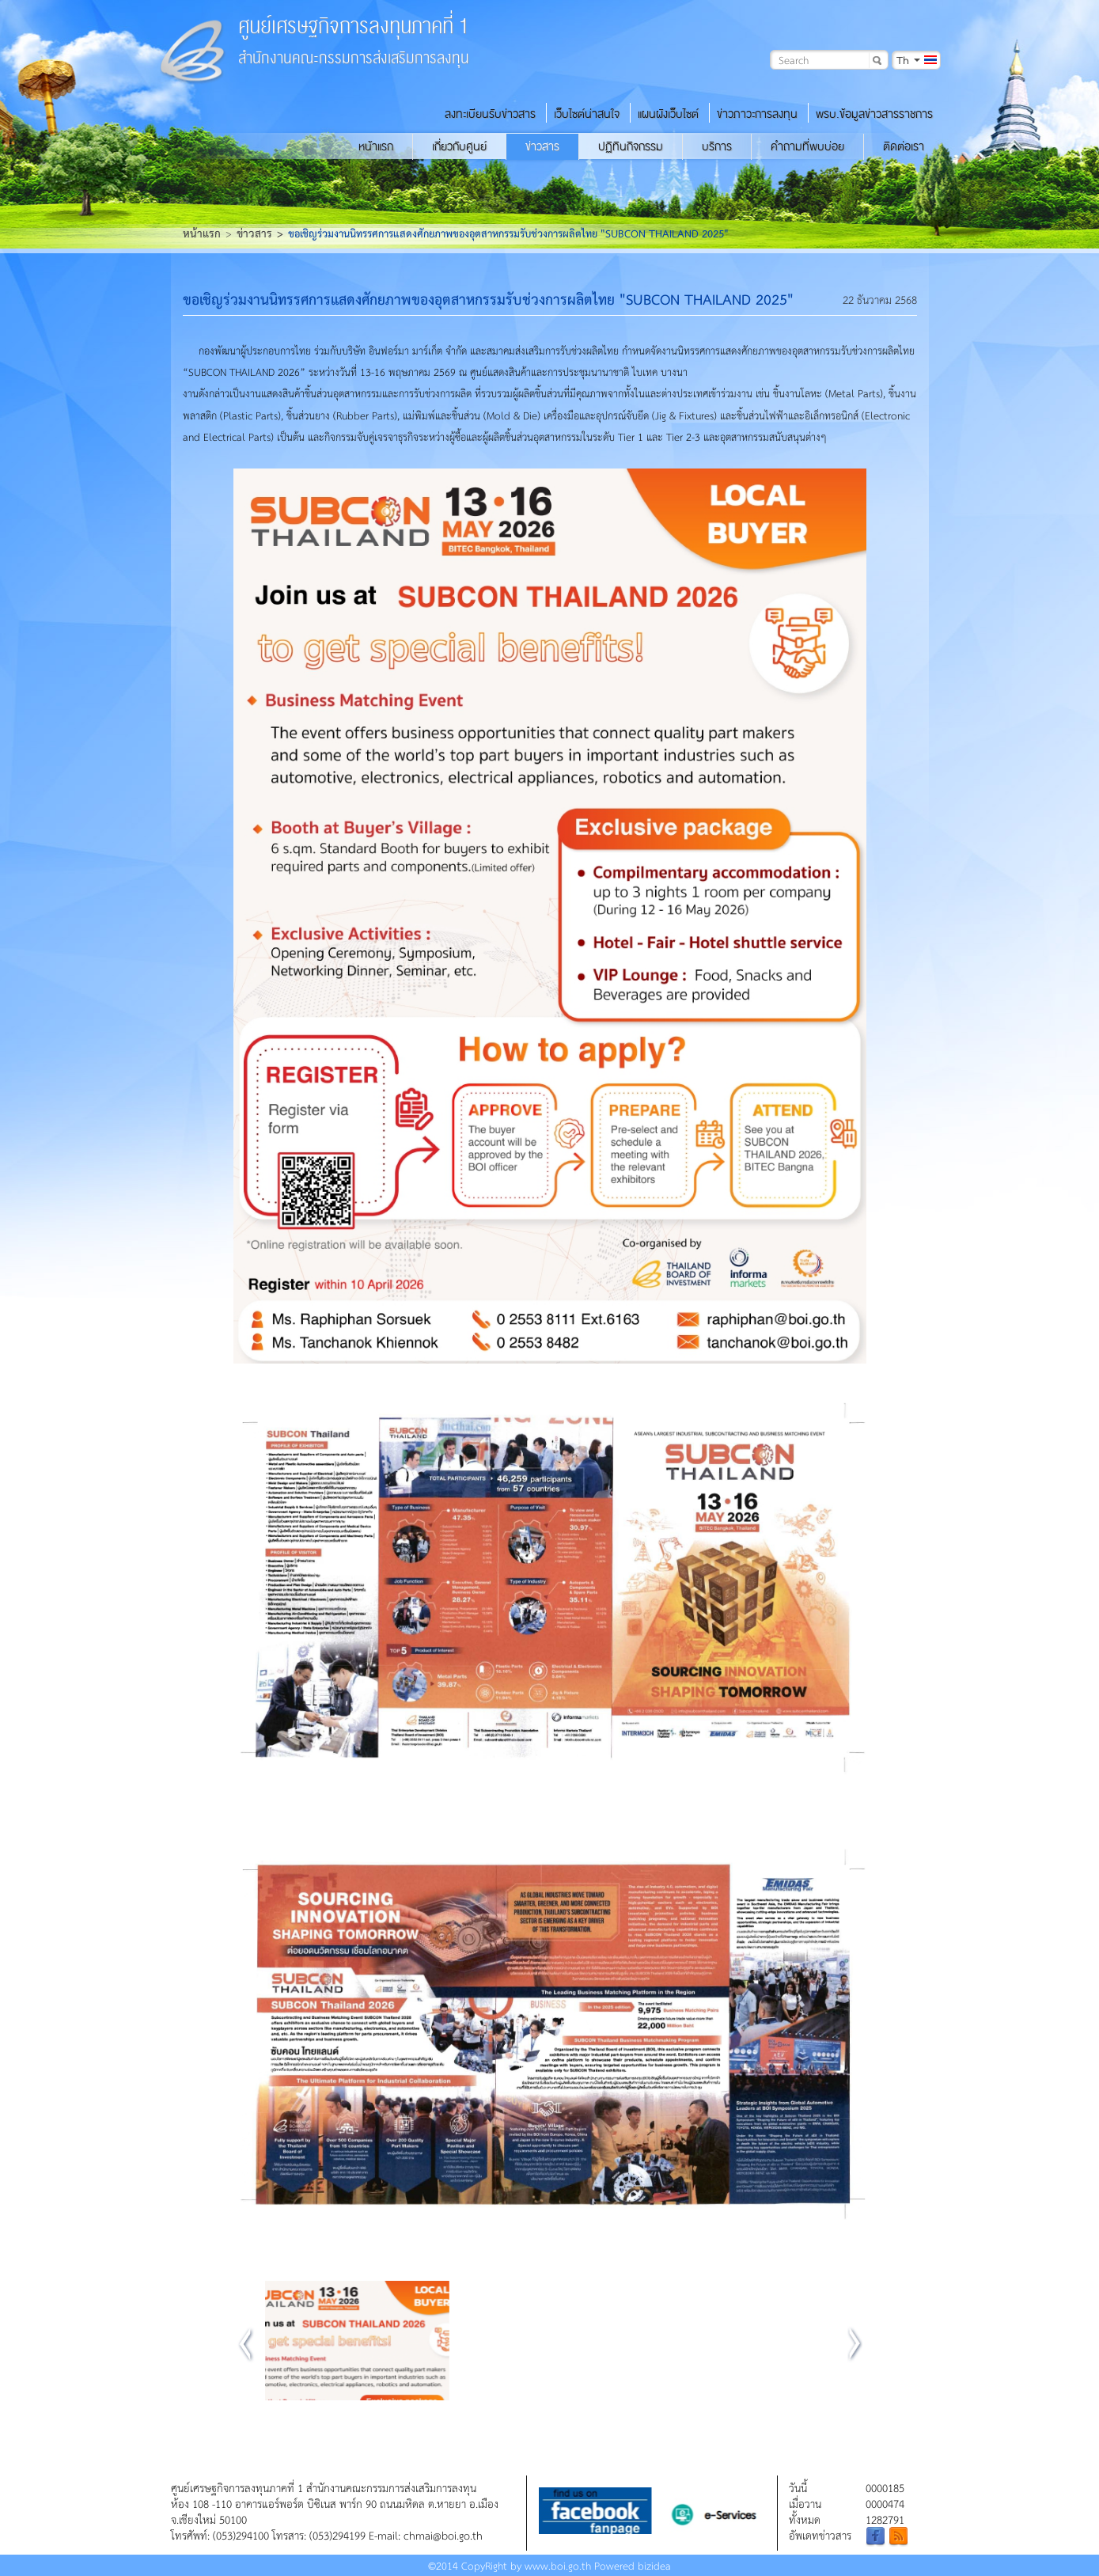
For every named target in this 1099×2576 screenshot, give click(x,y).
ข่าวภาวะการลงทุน (757, 114)
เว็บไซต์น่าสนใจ (587, 114)
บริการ (717, 146)
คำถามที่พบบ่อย (807, 146)
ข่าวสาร (542, 146)
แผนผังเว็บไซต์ (668, 114)
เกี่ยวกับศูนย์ (459, 146)
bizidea (654, 2565)
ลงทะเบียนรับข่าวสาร (490, 114)
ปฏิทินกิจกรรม (630, 146)
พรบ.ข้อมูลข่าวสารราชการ (874, 114)
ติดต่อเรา (903, 146)
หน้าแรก (375, 146)
